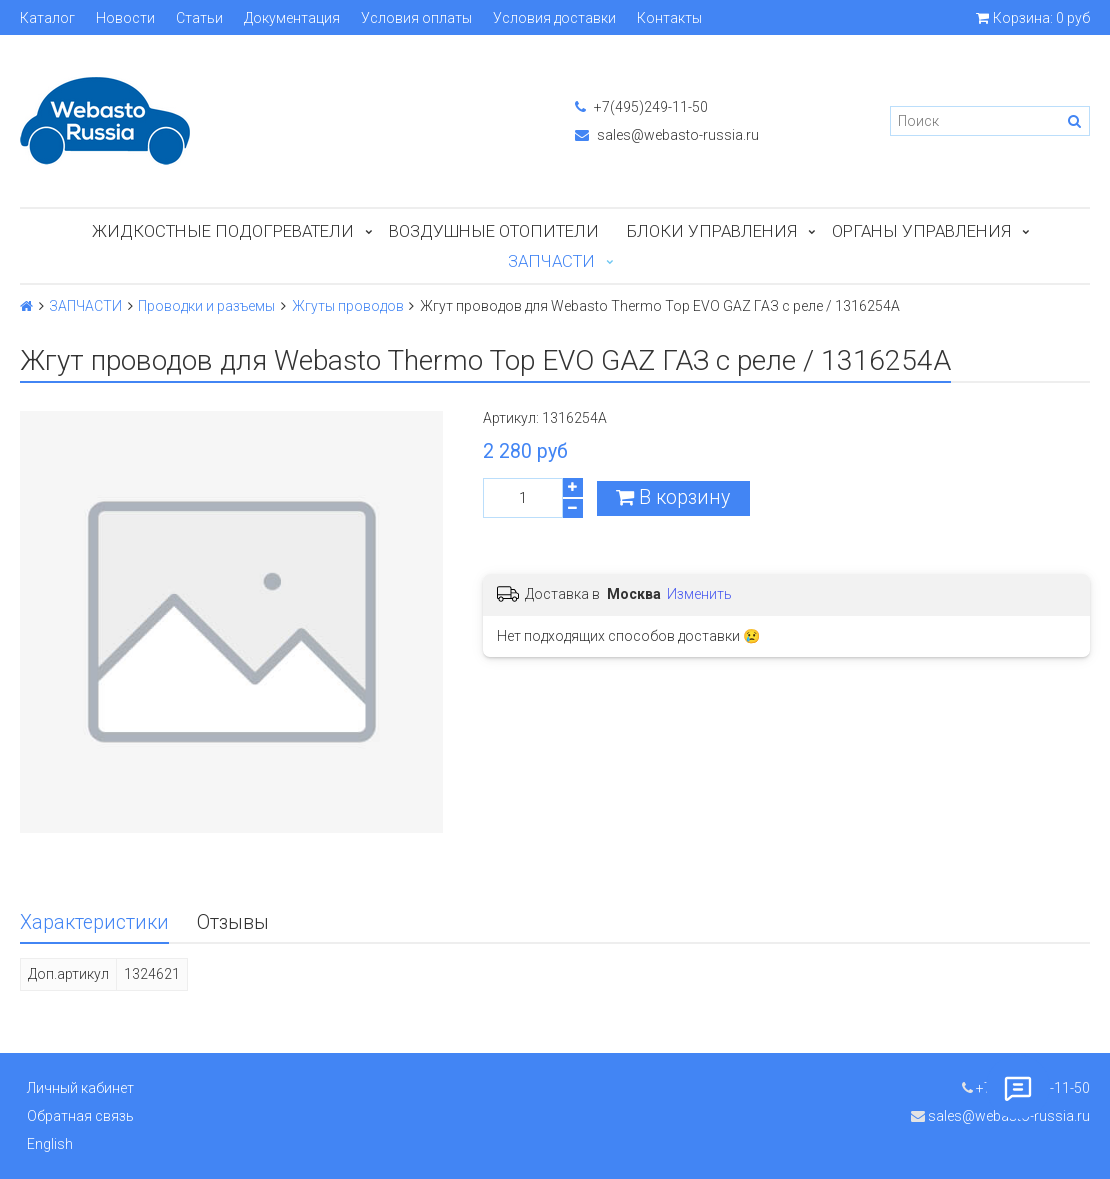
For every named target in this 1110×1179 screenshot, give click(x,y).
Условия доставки (554, 18)
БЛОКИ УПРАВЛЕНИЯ (712, 231)
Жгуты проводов (348, 306)
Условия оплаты (416, 18)
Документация (292, 18)
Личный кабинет (80, 1088)
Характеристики (94, 922)
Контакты (669, 18)
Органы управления (921, 231)
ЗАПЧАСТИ (551, 261)
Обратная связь (80, 1116)
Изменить (699, 594)
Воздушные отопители (494, 231)
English (50, 1144)
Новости (125, 18)
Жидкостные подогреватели (223, 231)
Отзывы (233, 922)
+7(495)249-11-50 (641, 107)
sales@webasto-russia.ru (667, 135)
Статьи (199, 18)
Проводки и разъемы (206, 306)
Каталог (47, 18)
